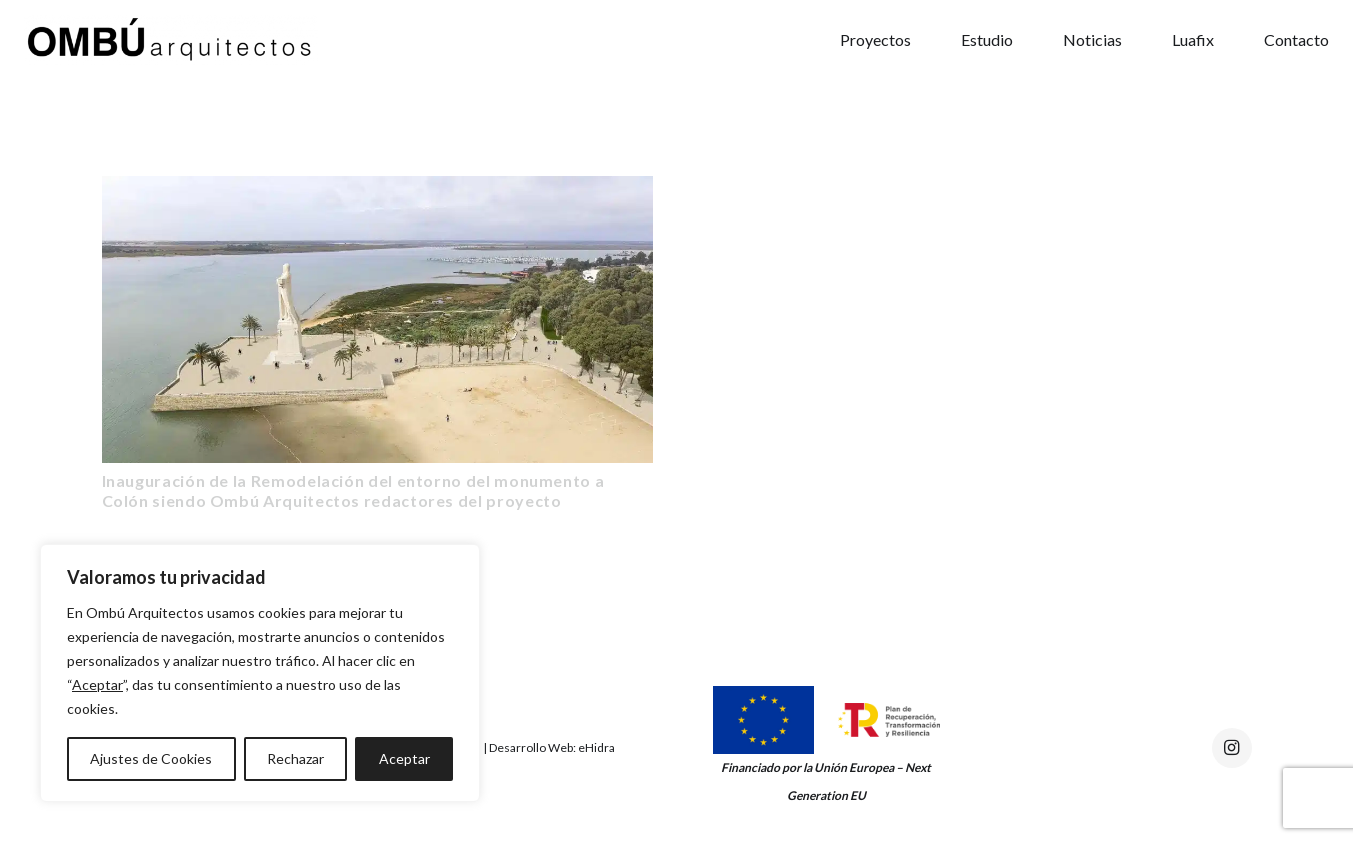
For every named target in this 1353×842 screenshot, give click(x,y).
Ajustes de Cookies (151, 758)
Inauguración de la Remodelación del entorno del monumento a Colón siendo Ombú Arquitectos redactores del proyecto (353, 490)
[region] (260, 673)
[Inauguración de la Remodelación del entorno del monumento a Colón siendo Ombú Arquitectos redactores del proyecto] (377, 189)
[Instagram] (1232, 748)
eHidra (596, 747)
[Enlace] (171, 40)
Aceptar (404, 758)
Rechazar (295, 758)
